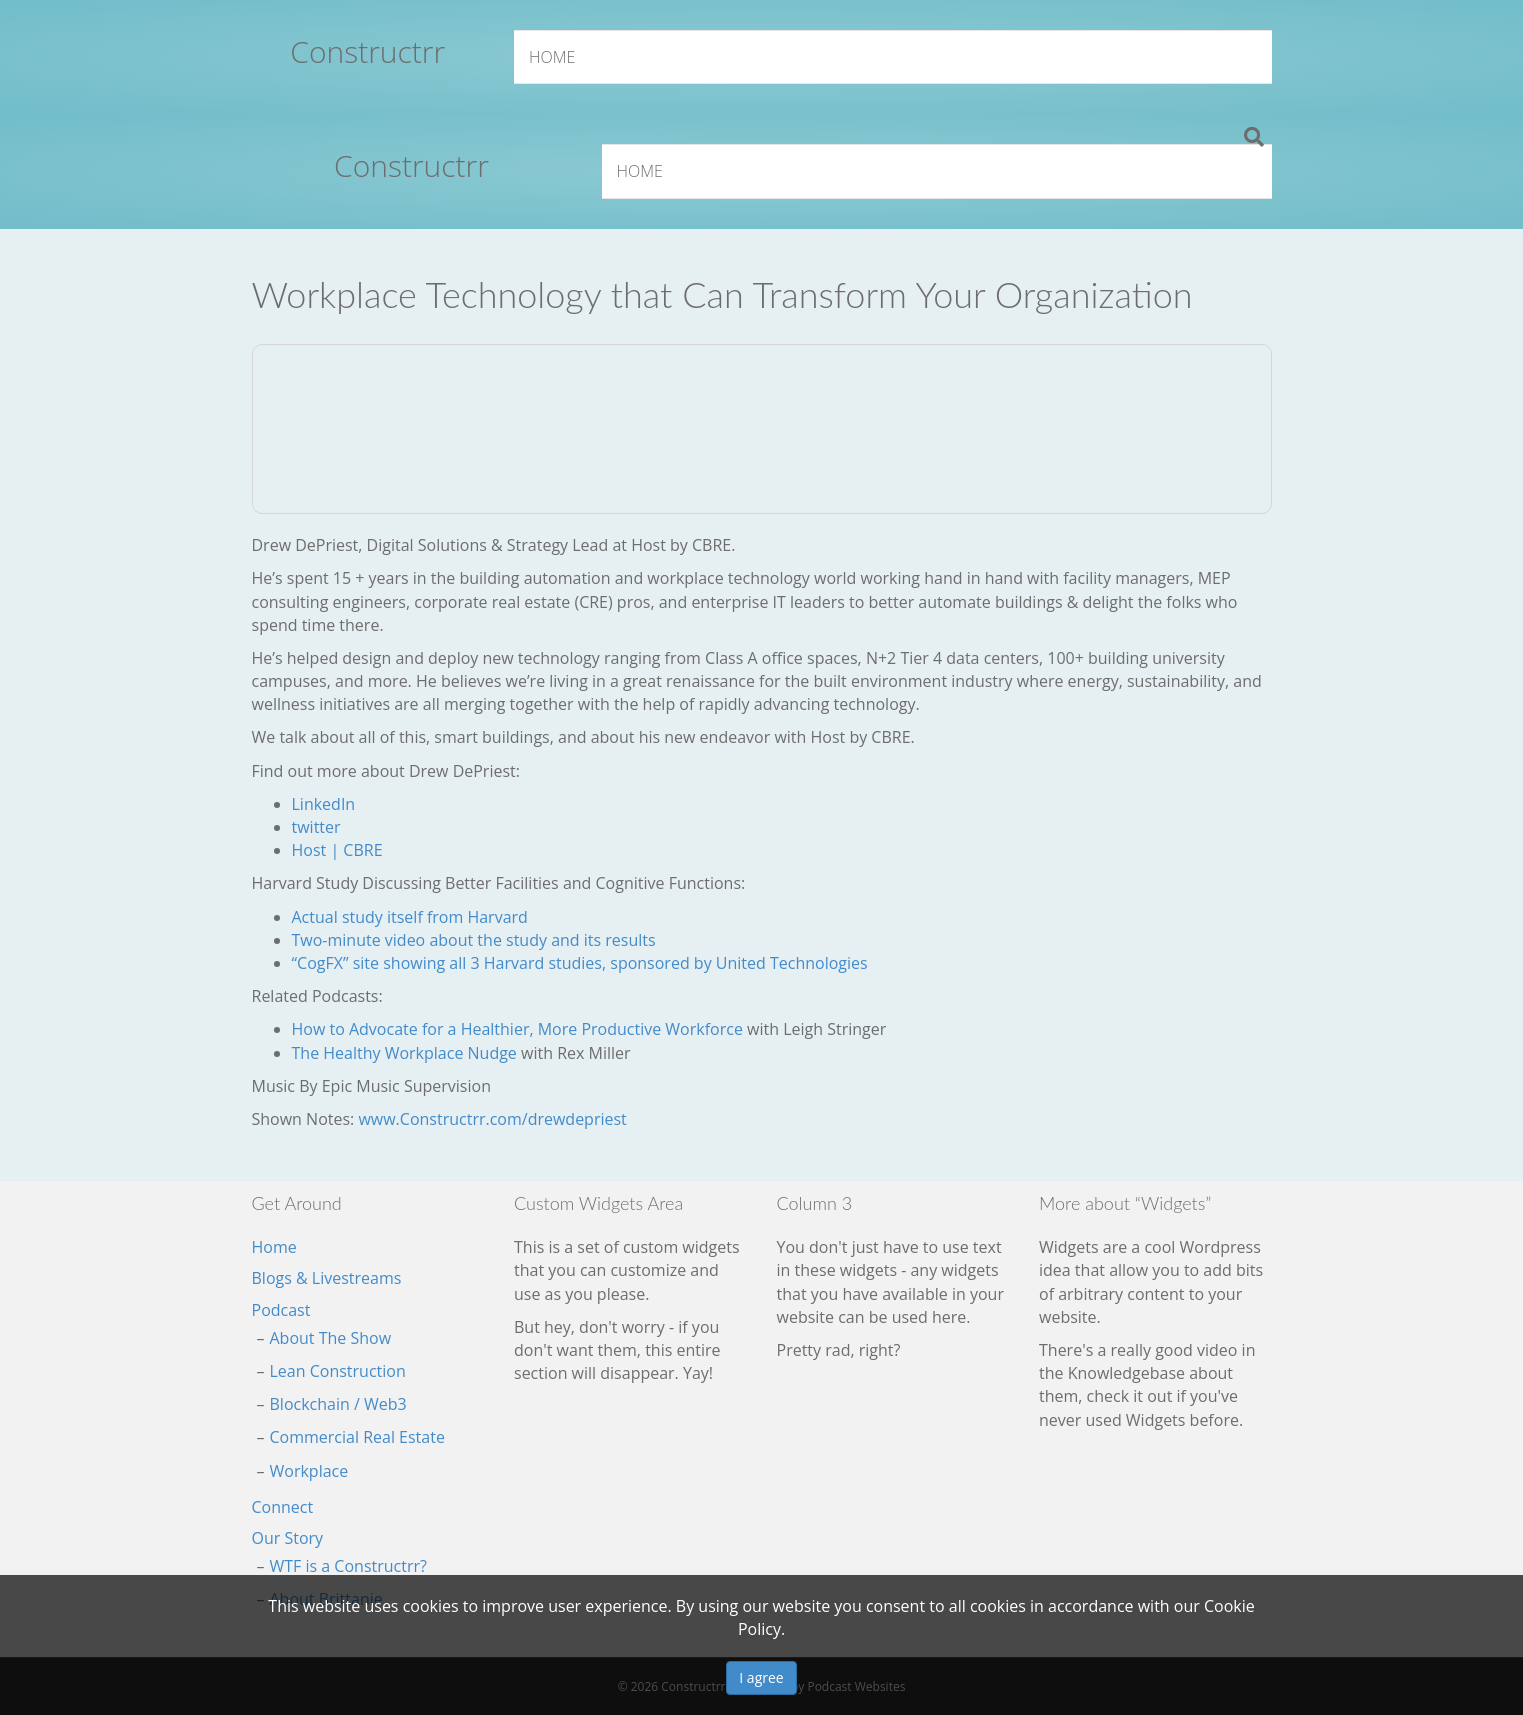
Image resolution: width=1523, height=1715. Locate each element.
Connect (283, 1507)
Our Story (288, 1538)
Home (552, 57)
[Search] (1254, 137)
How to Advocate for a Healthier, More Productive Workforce (517, 1029)
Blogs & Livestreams (327, 1278)
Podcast (281, 1310)
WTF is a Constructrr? (348, 1566)
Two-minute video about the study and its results (474, 940)
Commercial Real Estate (357, 1437)
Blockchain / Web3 (338, 1404)
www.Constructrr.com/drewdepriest (492, 1119)
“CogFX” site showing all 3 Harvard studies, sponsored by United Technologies (580, 963)
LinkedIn (324, 804)
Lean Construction (338, 1371)
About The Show (331, 1338)
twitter (316, 827)
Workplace (309, 1471)
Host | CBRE (337, 850)
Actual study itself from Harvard (410, 917)
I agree (761, 1677)
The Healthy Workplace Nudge (404, 1053)
